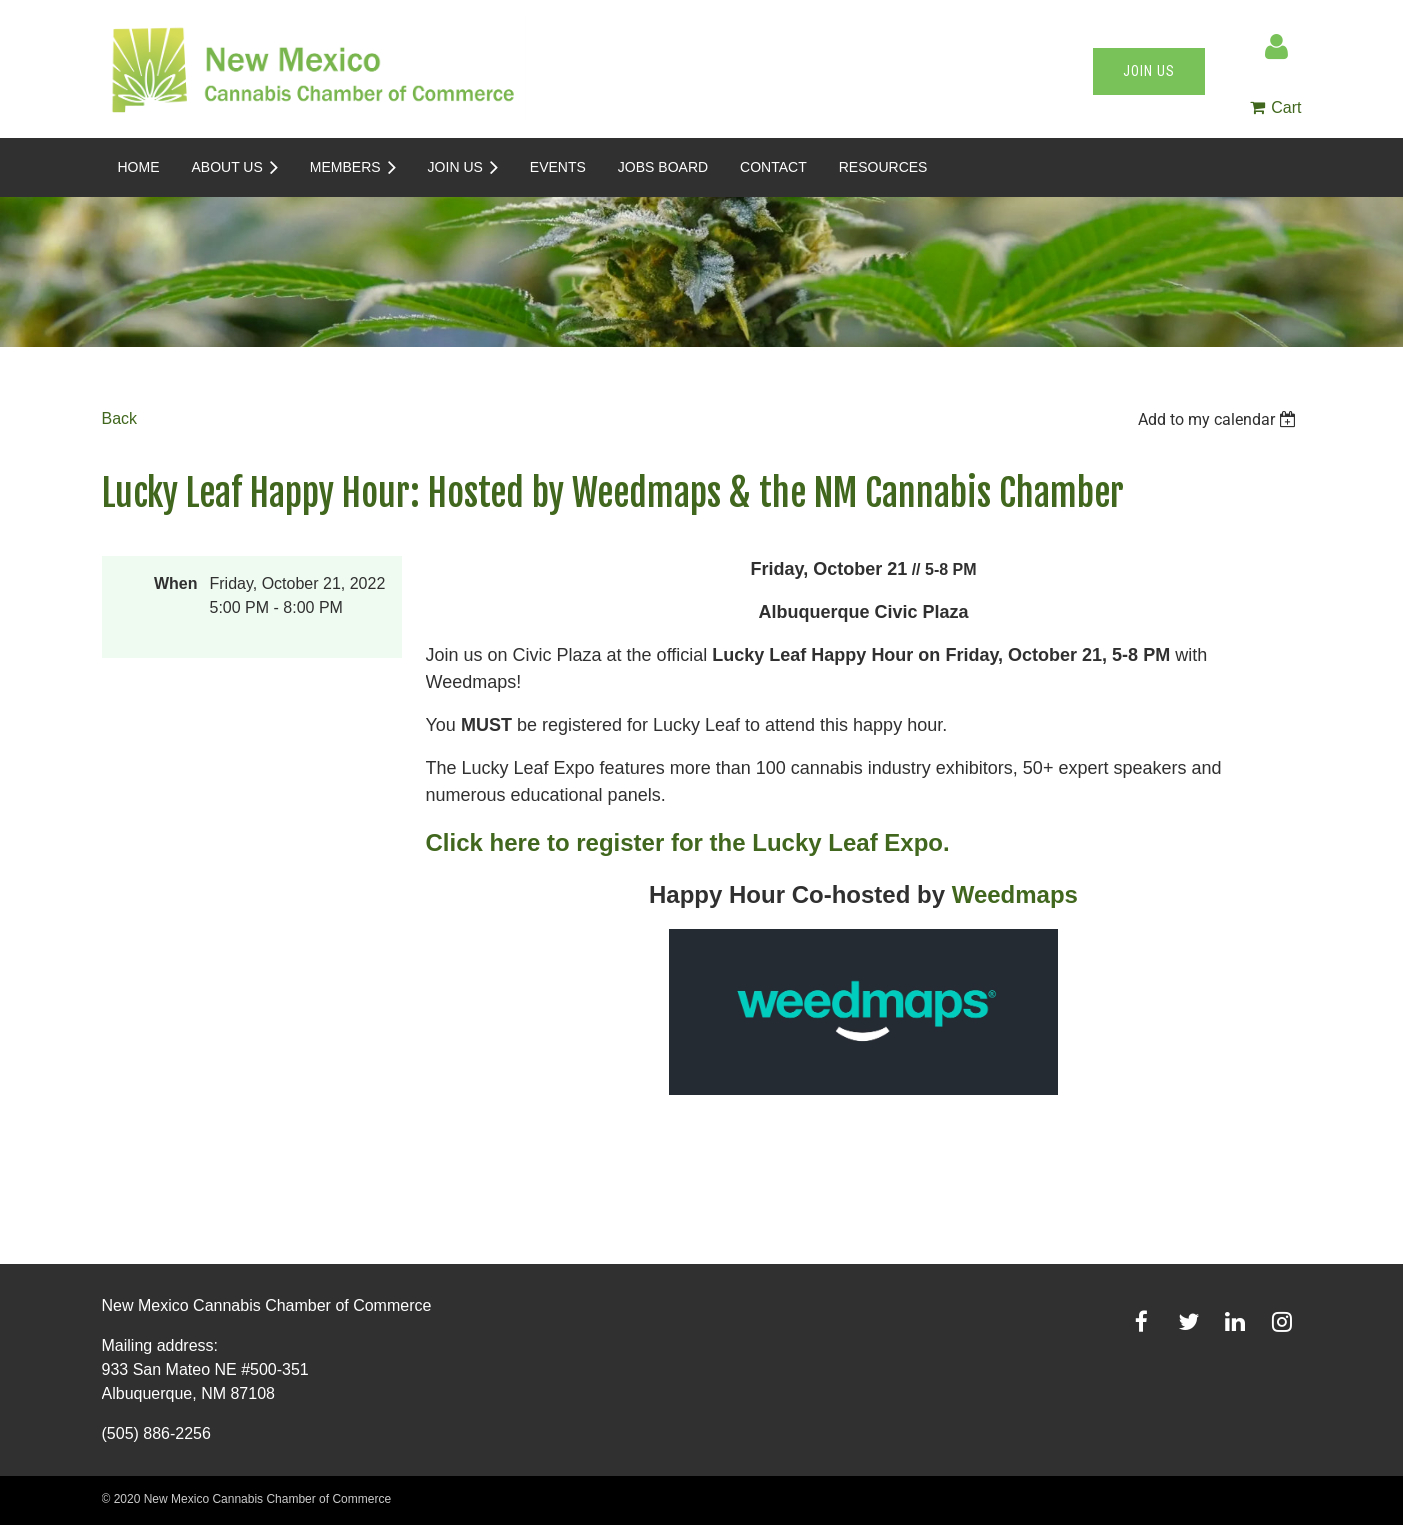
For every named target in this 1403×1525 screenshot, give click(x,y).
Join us (1149, 71)
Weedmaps (1015, 894)
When (176, 583)
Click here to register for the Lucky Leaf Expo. (688, 842)
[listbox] (1220, 419)
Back (120, 418)
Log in (1277, 47)
